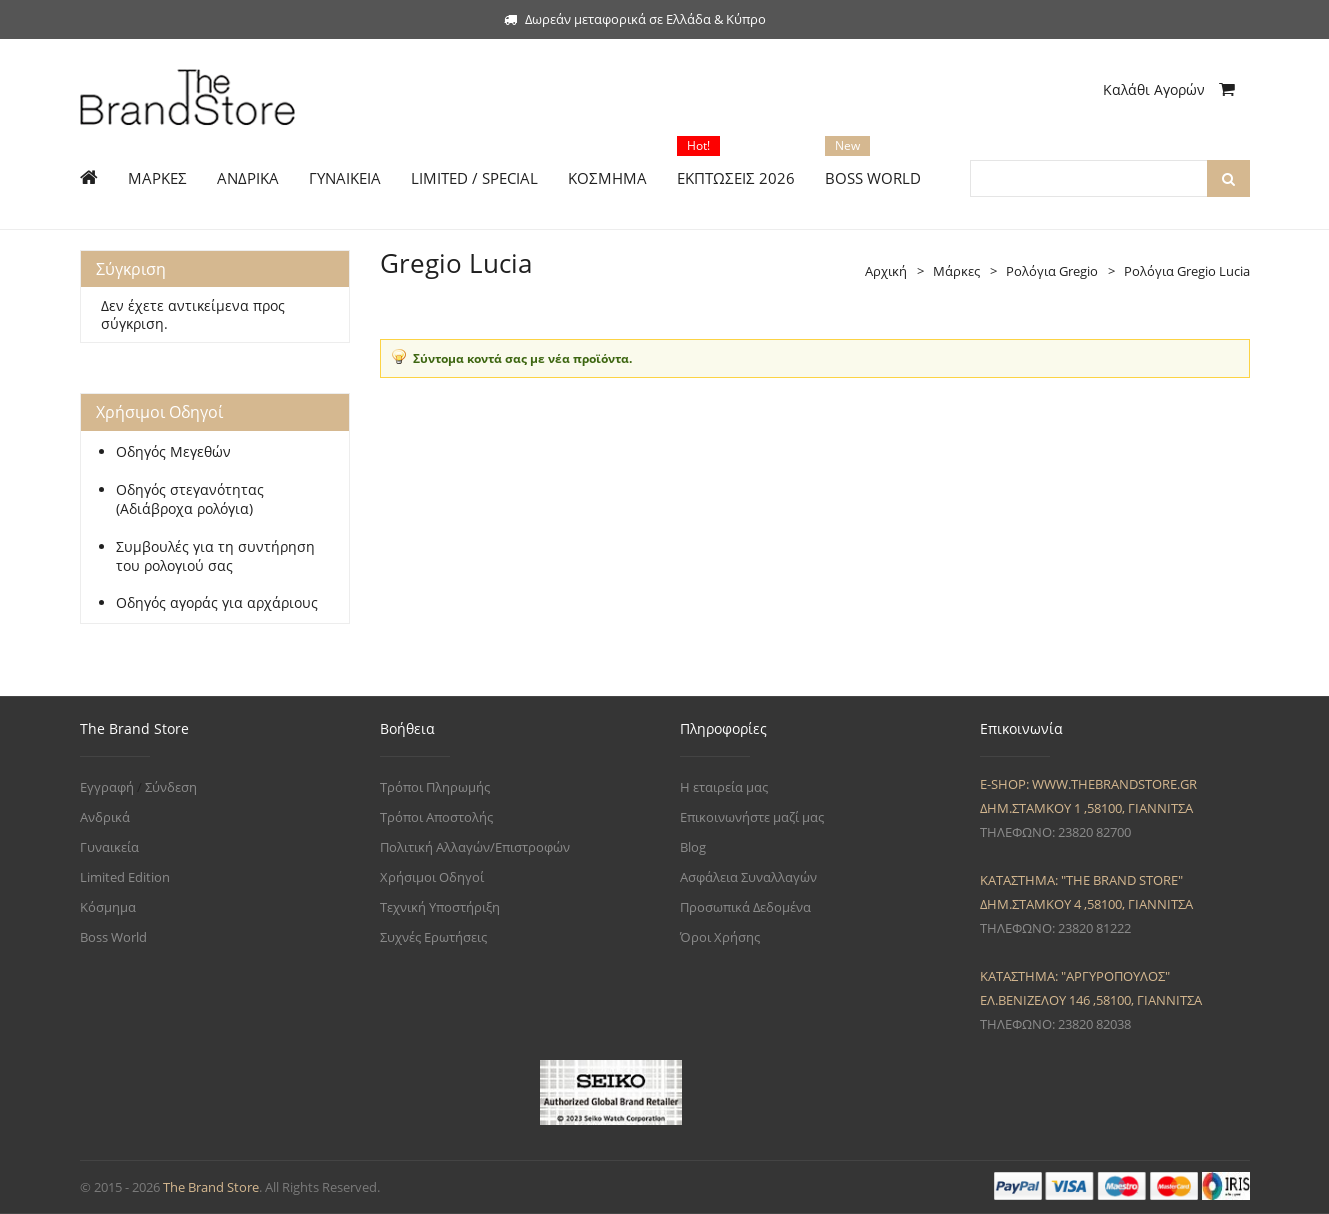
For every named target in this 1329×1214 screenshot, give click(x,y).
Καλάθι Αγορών (1169, 89)
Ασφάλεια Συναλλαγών (748, 877)
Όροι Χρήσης (720, 937)
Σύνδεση (171, 787)
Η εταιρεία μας (724, 787)
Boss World (113, 937)
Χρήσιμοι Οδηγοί (432, 877)
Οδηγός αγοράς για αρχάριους (217, 603)
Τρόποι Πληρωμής (435, 787)
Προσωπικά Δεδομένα (745, 907)
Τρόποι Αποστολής (436, 817)
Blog (693, 847)
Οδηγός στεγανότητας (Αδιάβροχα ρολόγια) (190, 499)
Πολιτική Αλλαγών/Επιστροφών (475, 847)
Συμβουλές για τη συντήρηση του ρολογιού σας (215, 556)
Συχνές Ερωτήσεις (433, 937)
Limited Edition (125, 877)
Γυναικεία (109, 847)
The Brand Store (211, 1187)
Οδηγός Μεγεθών (173, 452)
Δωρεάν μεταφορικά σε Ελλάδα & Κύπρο (635, 19)
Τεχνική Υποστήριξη (440, 907)
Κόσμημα (108, 907)
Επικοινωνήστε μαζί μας (752, 817)
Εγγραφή (107, 787)
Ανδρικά (105, 817)
